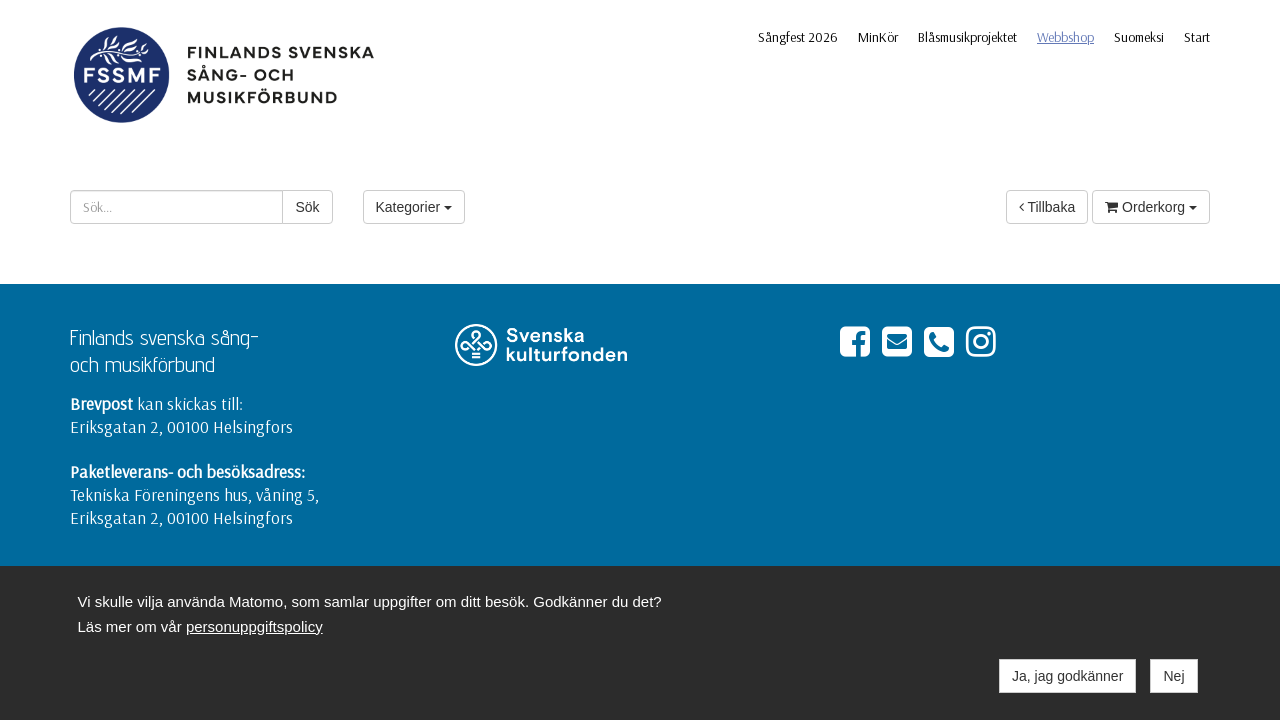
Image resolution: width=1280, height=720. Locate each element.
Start (1197, 37)
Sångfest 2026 (798, 37)
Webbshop (1065, 37)
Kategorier (414, 207)
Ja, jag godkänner (1067, 676)
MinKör (878, 37)
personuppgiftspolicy (254, 626)
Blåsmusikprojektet (967, 37)
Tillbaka (1047, 207)
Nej (1173, 676)
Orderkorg (1151, 207)
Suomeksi (1139, 37)
